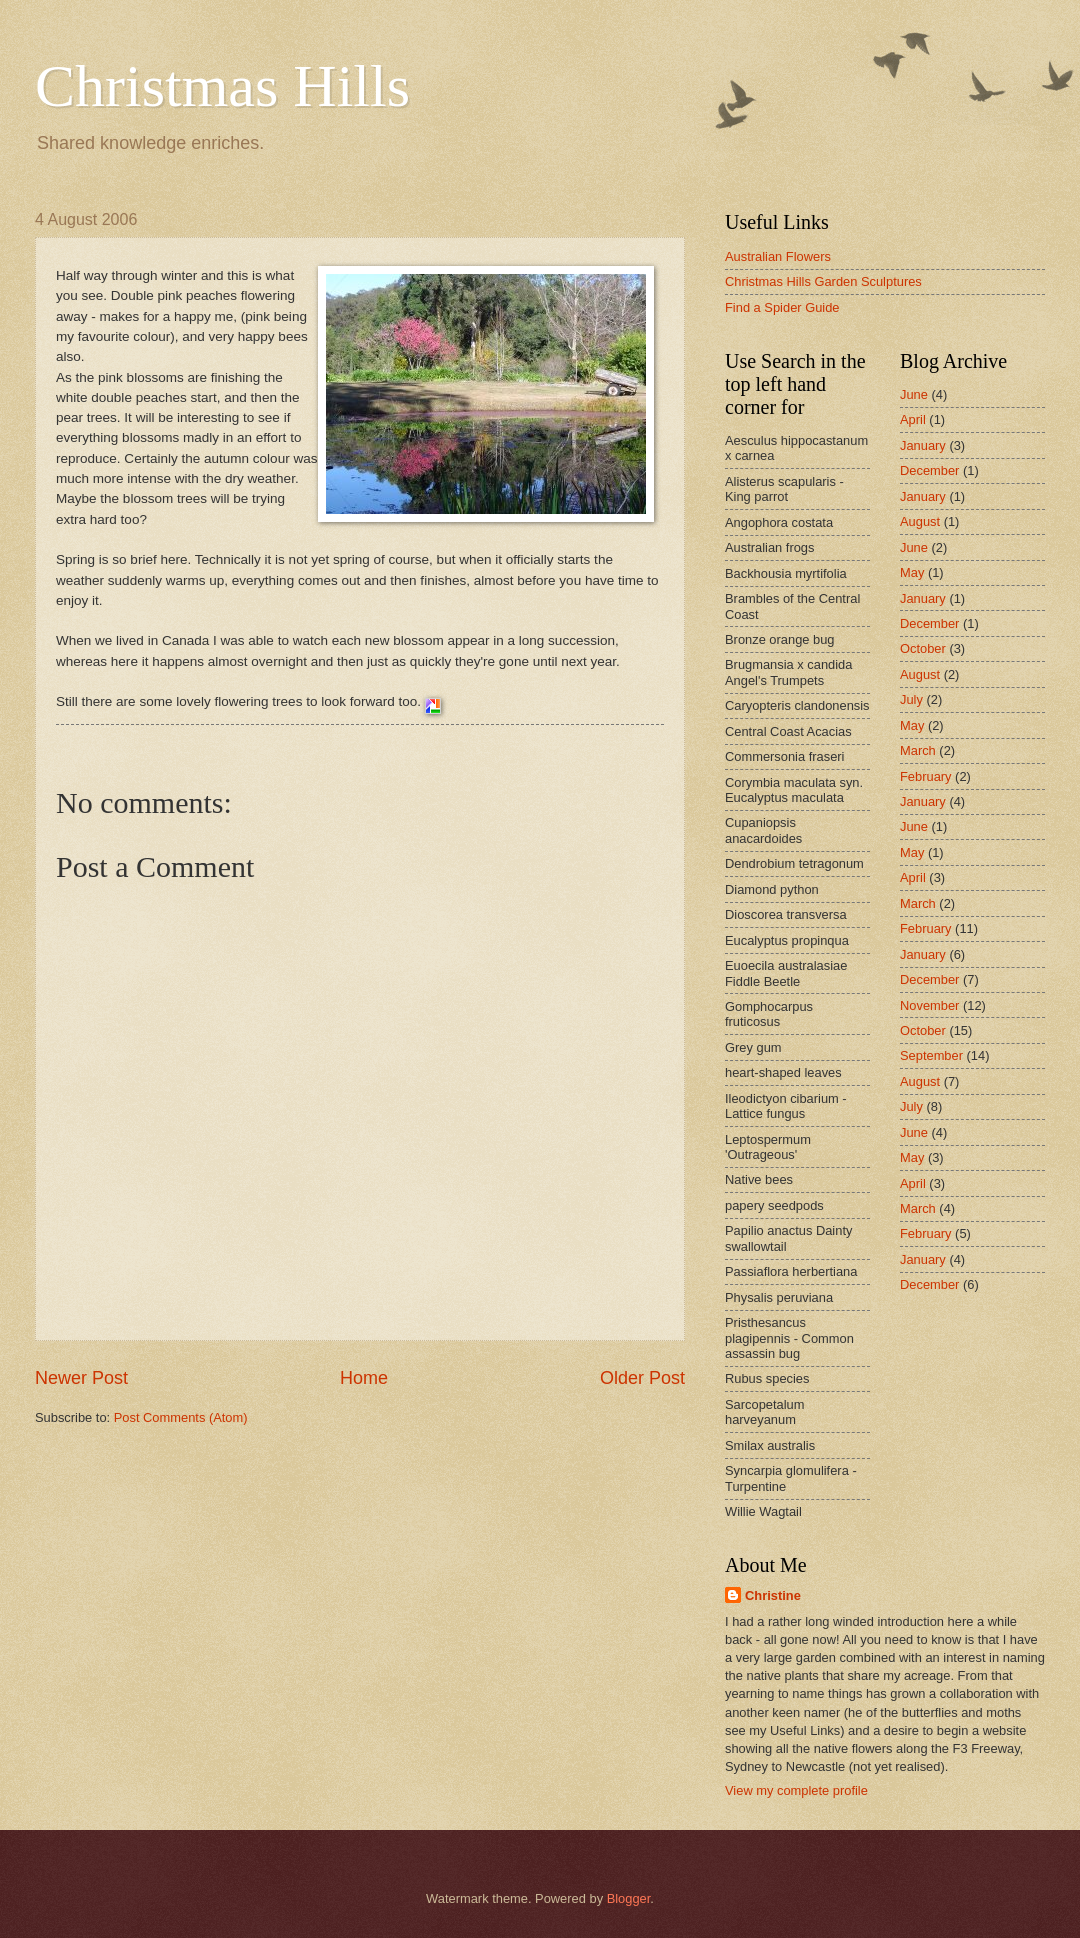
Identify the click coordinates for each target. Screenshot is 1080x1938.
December (929, 470)
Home (364, 1378)
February (926, 776)
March (918, 750)
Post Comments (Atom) (181, 1417)
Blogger (629, 1898)
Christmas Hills (222, 86)
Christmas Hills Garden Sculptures (823, 281)
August (920, 521)
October (923, 648)
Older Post (642, 1378)
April (913, 419)
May (912, 572)
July (911, 699)
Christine (773, 1595)
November (929, 1005)
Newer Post (81, 1378)
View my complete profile (796, 1790)
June (914, 394)
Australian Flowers (778, 256)
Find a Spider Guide (782, 307)
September (931, 1055)
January (923, 445)
